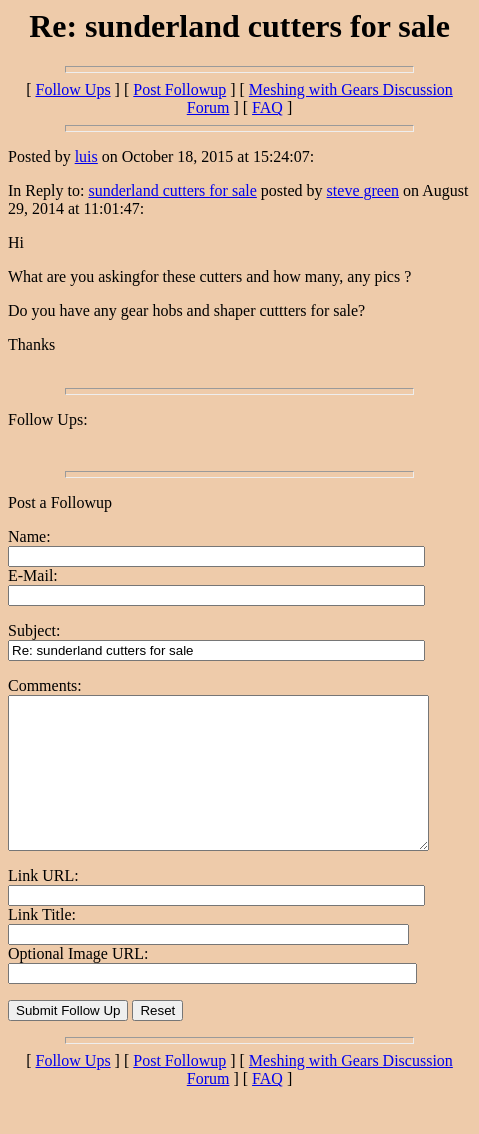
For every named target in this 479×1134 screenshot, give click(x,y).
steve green (363, 190)
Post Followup (179, 89)
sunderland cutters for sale (172, 190)
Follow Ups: (48, 419)
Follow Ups (72, 89)
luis (86, 156)
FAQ (267, 107)
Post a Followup (60, 502)
